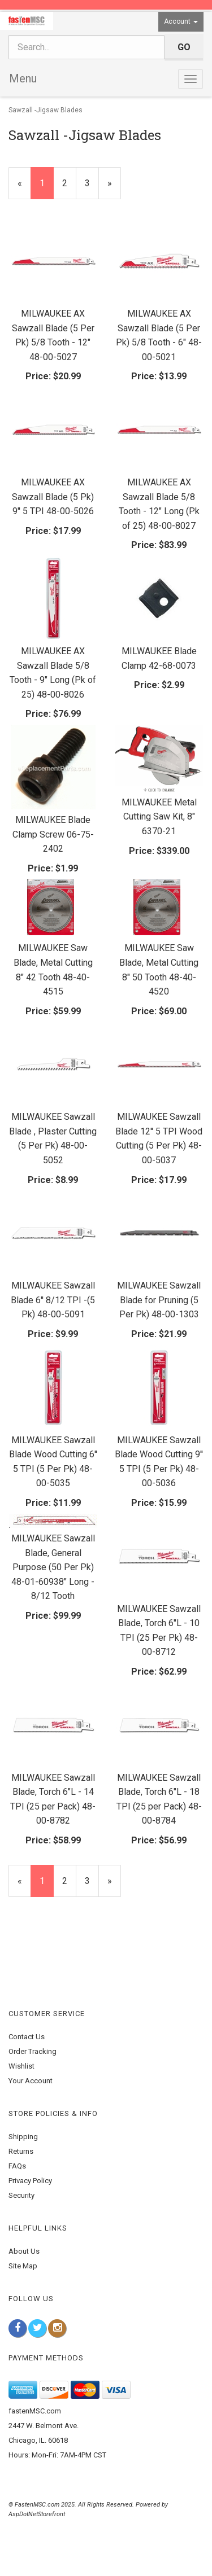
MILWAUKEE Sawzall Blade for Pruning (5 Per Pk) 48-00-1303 (159, 1300)
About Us (24, 2251)
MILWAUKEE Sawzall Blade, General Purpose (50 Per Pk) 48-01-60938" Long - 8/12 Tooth (53, 1567)
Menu (23, 78)
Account (181, 21)
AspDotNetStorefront (36, 2514)
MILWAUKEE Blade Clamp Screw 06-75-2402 (53, 834)
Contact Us (26, 2036)
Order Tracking (32, 2051)
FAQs (17, 2166)
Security (21, 2195)
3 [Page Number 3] (92, 182)
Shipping (23, 2136)
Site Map (22, 2266)
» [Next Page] (114, 188)
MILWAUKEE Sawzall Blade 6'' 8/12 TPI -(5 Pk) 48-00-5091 (53, 1300)
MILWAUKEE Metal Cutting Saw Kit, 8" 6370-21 (159, 816)
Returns (20, 2151)
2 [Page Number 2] (69, 182)
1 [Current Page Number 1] (47, 188)
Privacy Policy (30, 2180)
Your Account (30, 2080)
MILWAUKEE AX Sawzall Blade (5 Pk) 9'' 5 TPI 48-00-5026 (53, 496)
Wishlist (21, 2066)
